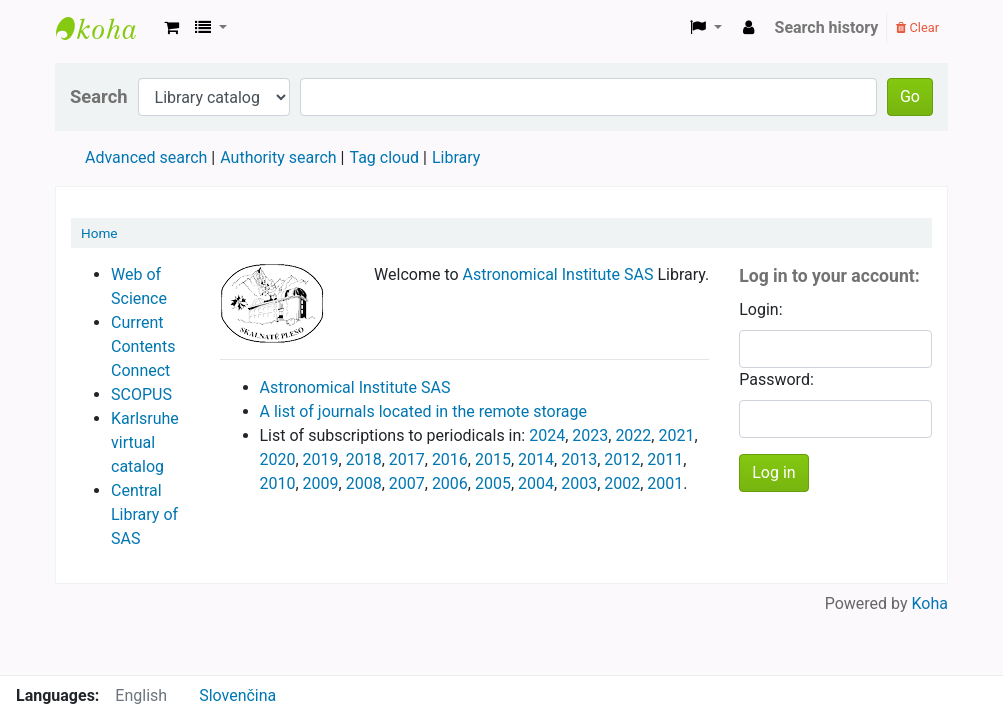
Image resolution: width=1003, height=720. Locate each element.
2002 (622, 483)
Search (99, 96)
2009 (321, 483)
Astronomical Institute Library (106, 28)
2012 (622, 459)
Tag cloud (384, 157)
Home (99, 233)
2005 (493, 483)
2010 (278, 483)
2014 (536, 459)
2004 (536, 483)
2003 (579, 483)
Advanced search (146, 157)
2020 (278, 459)
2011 (665, 459)
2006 (450, 483)
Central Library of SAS (144, 514)
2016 (450, 459)
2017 (407, 459)
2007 (407, 483)
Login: (760, 309)
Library (456, 157)
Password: (776, 379)
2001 (665, 483)
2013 (579, 459)
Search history (827, 27)
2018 (364, 459)
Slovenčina (237, 695)
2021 (676, 435)
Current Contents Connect (143, 346)
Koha (930, 603)
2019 (321, 459)
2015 (493, 459)
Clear (917, 27)
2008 (364, 483)
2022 (633, 435)
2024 (547, 435)
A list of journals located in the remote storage (424, 411)
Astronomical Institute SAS (558, 274)
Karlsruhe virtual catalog (145, 442)
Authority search (278, 157)
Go (910, 96)
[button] (171, 28)
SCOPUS (141, 394)
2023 (590, 435)
